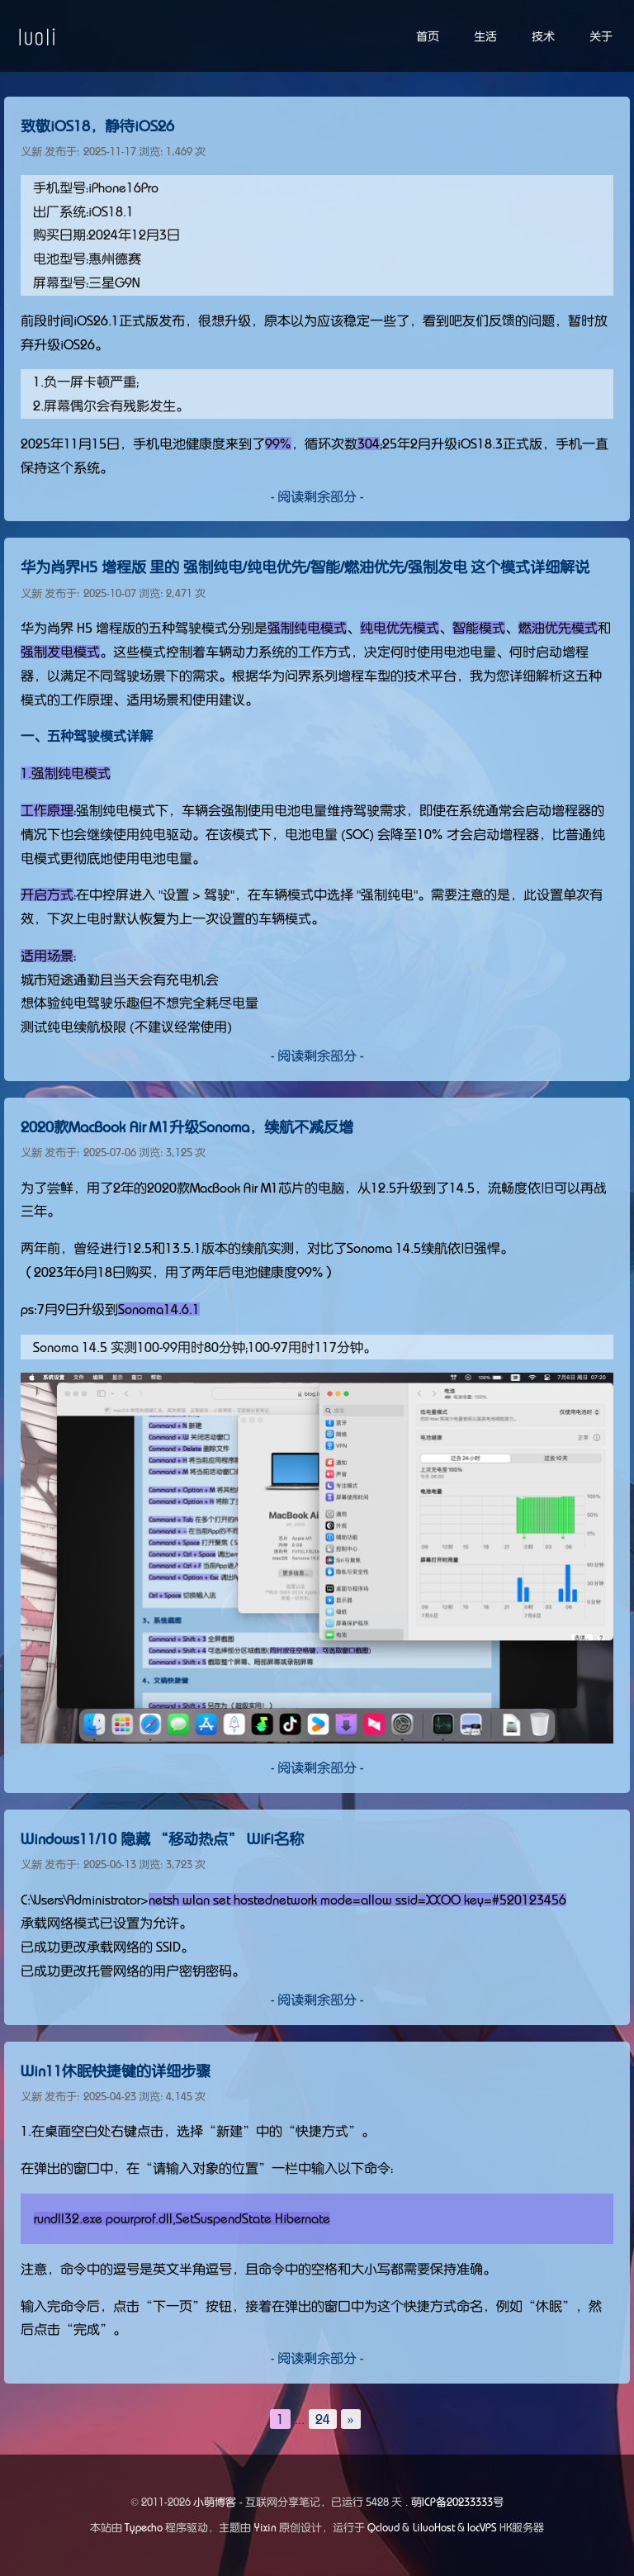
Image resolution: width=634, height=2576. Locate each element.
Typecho (144, 2527)
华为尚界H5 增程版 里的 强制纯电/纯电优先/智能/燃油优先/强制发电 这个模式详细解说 (305, 567)
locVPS (482, 2527)
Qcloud (383, 2527)
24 (322, 2419)
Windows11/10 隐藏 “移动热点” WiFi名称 (162, 1839)
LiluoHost (434, 2527)
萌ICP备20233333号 (457, 2502)
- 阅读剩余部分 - (317, 496)
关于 (601, 36)
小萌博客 (214, 2502)
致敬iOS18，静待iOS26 (97, 126)
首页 (427, 36)
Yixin (265, 2527)
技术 (543, 36)
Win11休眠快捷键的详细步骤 (116, 2071)
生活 (485, 36)
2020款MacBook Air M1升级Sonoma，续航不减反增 (187, 1127)
